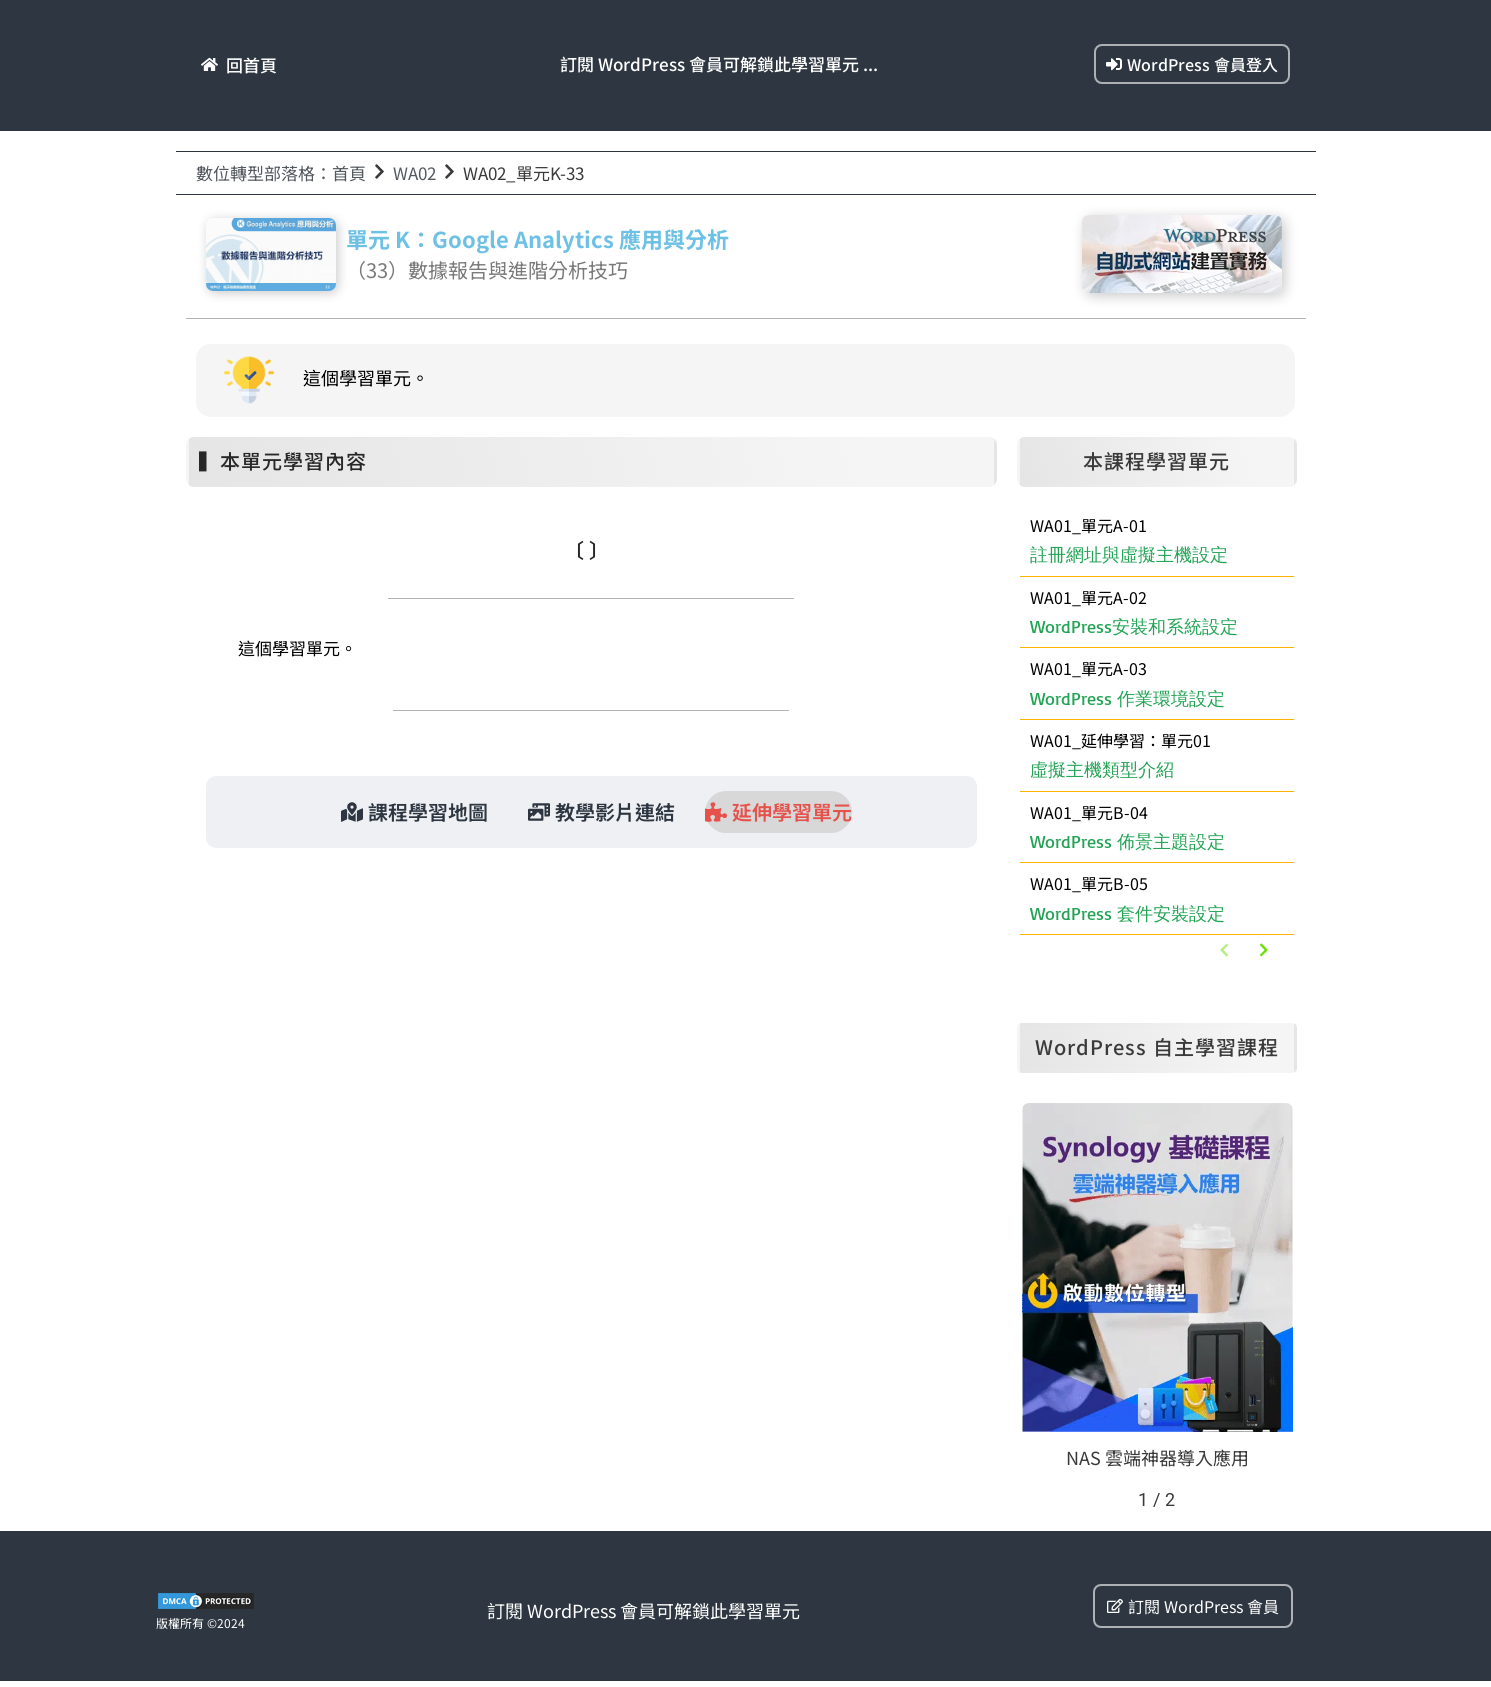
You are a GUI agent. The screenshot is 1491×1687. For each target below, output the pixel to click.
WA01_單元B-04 (1089, 815)
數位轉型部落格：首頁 (281, 172)
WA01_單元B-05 (1089, 888)
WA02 (414, 172)
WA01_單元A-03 (1088, 670)
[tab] (414, 812)
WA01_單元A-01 (1088, 525)
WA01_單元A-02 (1088, 597)
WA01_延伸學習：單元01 (581, 936)
